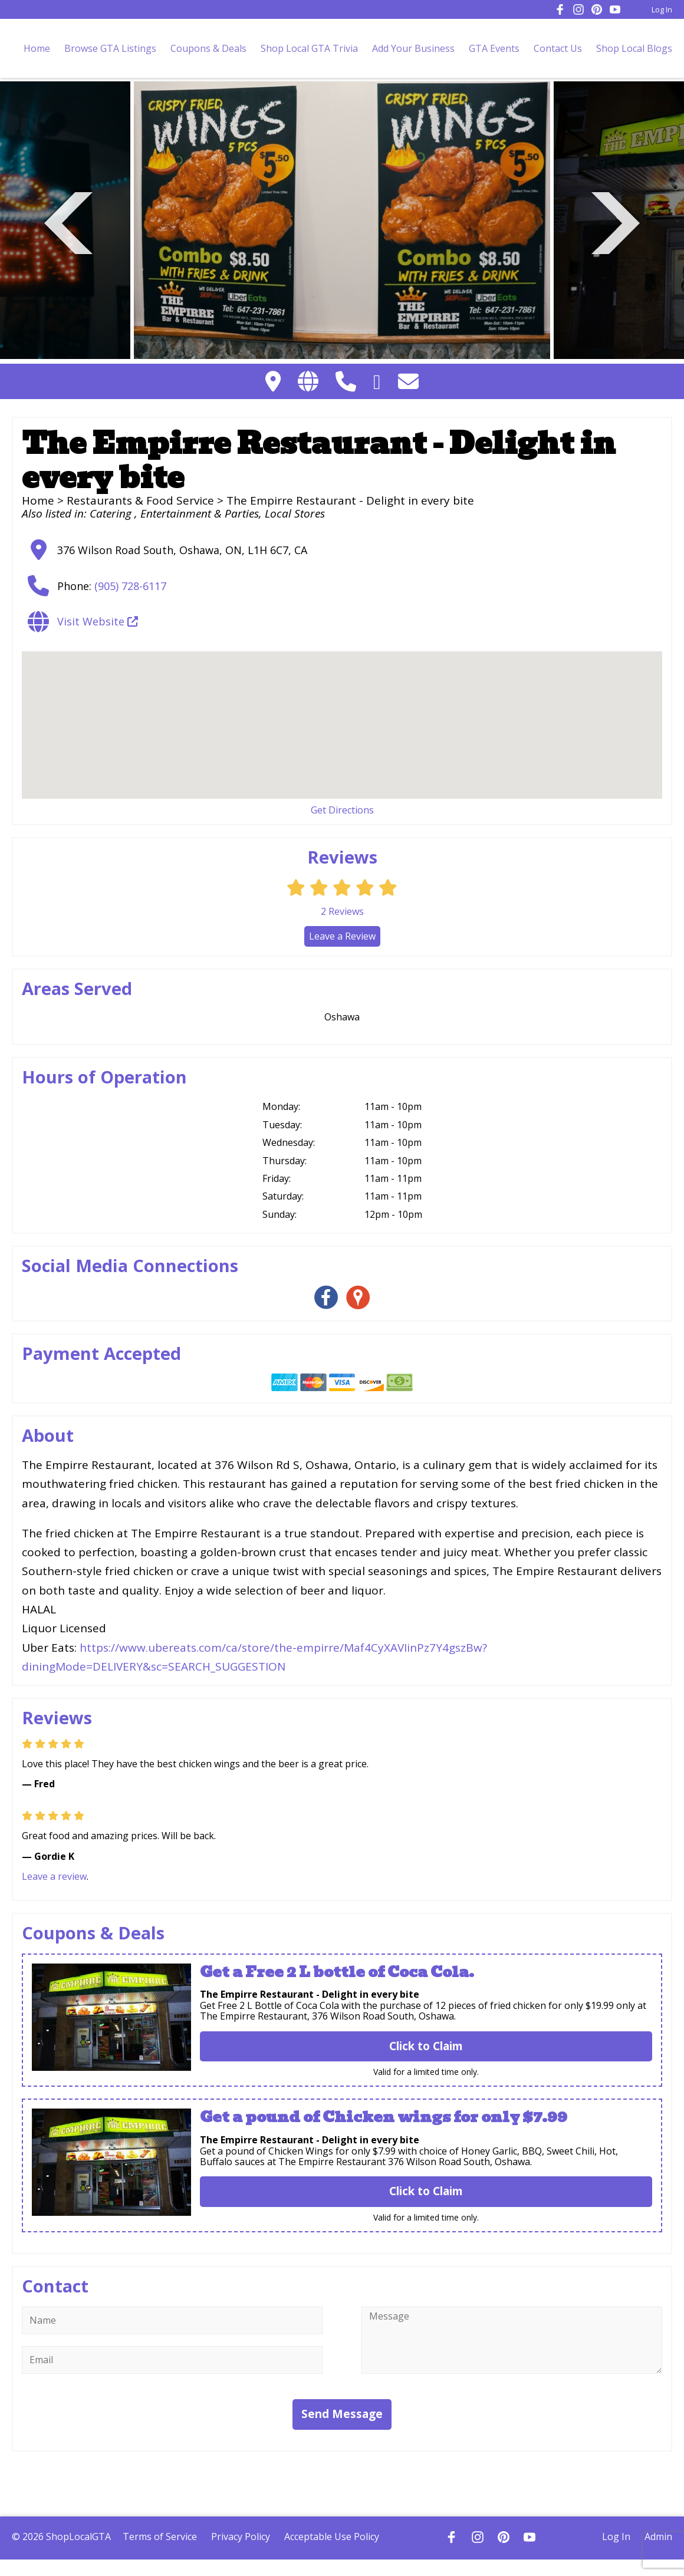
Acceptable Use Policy (331, 2536)
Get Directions (342, 809)
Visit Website (97, 621)
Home (37, 48)
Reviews (342, 911)
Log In (662, 9)
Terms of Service (160, 2536)
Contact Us (558, 48)
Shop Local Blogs (634, 48)
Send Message (342, 2414)
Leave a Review (342, 936)
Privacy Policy (240, 2536)
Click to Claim (426, 2046)
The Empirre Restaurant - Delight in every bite (309, 1994)
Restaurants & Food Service (140, 500)
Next (615, 221)
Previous (68, 221)
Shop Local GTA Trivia (309, 48)
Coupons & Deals (208, 48)
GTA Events (494, 48)
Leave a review (54, 1876)
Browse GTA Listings (110, 48)
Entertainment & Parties (199, 513)
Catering (112, 513)
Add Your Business (413, 48)
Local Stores (295, 513)
